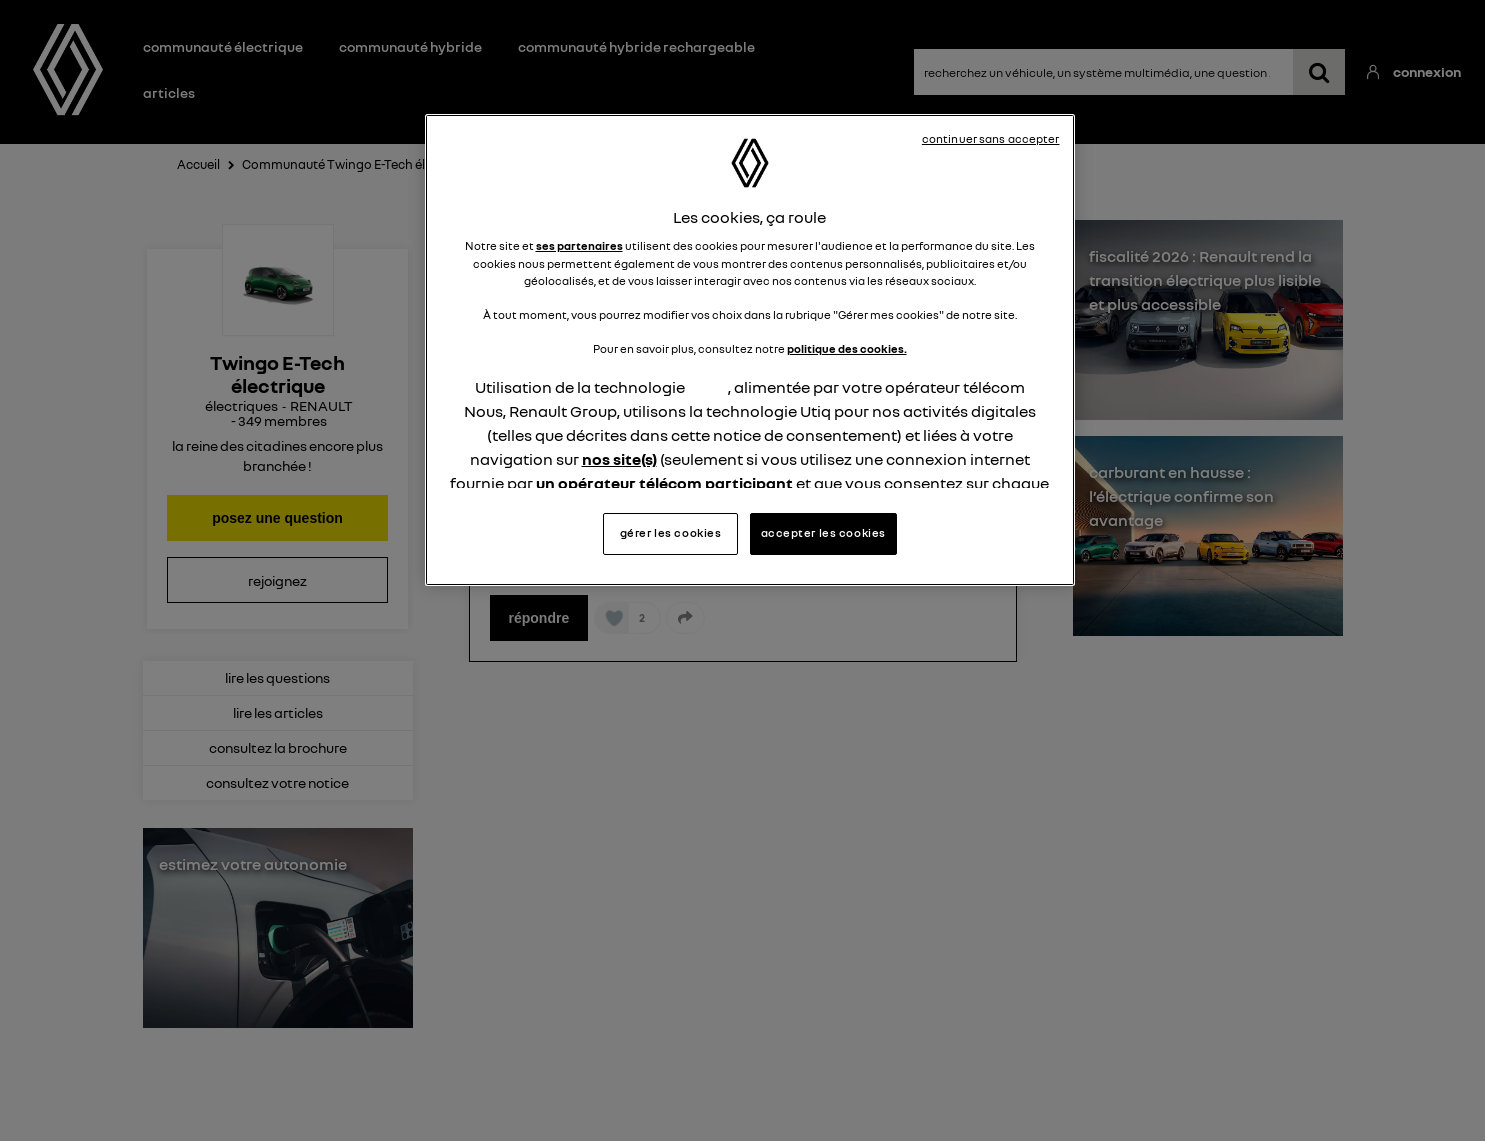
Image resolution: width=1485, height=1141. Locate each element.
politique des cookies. (847, 349)
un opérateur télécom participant (664, 483)
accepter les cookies (823, 533)
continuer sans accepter (991, 139)
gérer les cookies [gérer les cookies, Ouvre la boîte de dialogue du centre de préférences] (671, 533)
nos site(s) (619, 459)
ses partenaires (579, 246)
